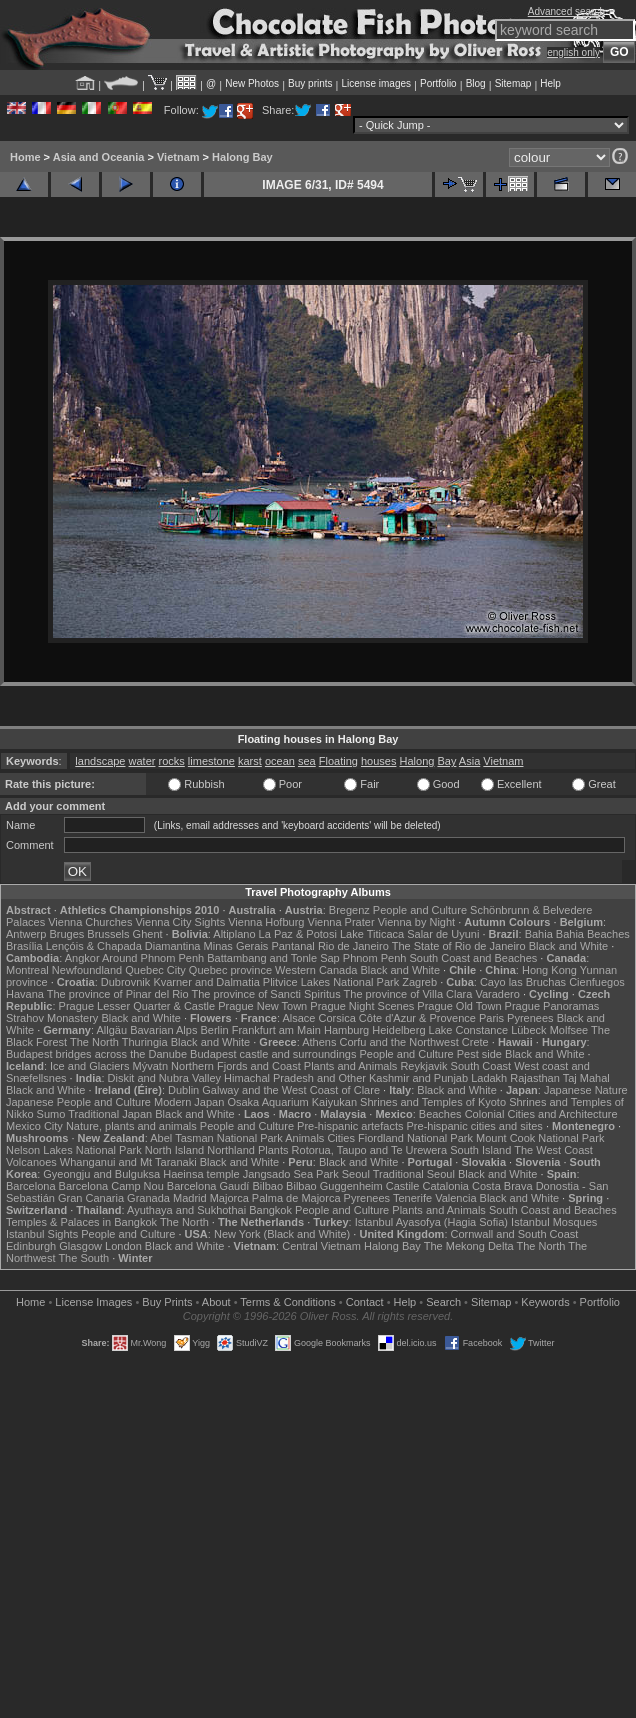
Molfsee (569, 1030)
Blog (476, 83)
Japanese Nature (586, 1090)
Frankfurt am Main (276, 1030)
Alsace (298, 1018)
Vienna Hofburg (266, 922)
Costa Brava (502, 1186)
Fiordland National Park (415, 1138)
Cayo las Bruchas (523, 982)
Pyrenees (530, 1018)
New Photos (252, 83)
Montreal (27, 970)
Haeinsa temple (201, 1174)
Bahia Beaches (593, 934)
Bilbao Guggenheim (334, 1186)
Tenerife (412, 1198)
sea (307, 761)
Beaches (440, 1114)
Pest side (479, 1054)
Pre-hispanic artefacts (350, 1126)
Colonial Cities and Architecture (541, 1114)
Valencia (455, 1198)
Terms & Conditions (287, 1302)
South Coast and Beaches (473, 958)
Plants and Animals (351, 1066)
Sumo (51, 1114)
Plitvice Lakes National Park (331, 982)
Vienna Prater (341, 922)
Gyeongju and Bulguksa (101, 1174)
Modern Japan (189, 1102)
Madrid (190, 1198)
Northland (231, 1150)
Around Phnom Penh (153, 958)
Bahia (539, 934)
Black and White (568, 946)
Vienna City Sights (180, 922)
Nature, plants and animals (131, 1126)
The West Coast (553, 1150)
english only (573, 52)
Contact (365, 1302)
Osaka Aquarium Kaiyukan (292, 1102)
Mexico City (34, 1126)
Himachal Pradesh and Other (295, 1078)
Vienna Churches (90, 922)
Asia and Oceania (99, 157)
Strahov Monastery (52, 1018)
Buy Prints (167, 1302)
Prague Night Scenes (362, 1006)
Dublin (183, 1090)
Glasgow (80, 1246)
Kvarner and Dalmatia (206, 982)
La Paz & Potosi (298, 934)
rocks (172, 761)
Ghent (148, 934)
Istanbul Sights (42, 1234)
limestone (211, 761)
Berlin (214, 1030)
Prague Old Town (459, 1006)
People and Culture (420, 910)
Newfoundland (87, 970)
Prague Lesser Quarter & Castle (137, 1006)
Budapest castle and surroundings (273, 1054)
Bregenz (349, 910)
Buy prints (310, 83)
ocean (280, 761)
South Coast (481, 1066)
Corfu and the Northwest (399, 1042)
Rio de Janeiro (353, 946)
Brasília (24, 946)
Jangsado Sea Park (291, 1174)
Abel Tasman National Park (216, 1138)
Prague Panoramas (552, 1006)
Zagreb (419, 982)
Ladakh (489, 1078)
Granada (148, 1198)
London (123, 1246)
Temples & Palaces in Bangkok (81, 1222)
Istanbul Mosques (554, 1222)
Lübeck (528, 1030)
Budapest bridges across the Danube (96, 1054)
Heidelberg (398, 1030)
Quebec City (155, 970)
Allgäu (112, 1030)
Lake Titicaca (372, 934)
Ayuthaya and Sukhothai (186, 1210)
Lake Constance (469, 1030)
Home (25, 157)
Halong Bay (242, 157)
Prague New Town (262, 1006)
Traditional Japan (110, 1114)
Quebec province (230, 970)
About (216, 1302)
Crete (475, 1042)
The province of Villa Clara (408, 994)
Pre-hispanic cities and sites (475, 1126)
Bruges (66, 934)
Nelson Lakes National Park (74, 1150)
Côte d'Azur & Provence (417, 1018)
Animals (304, 1138)
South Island (480, 1150)
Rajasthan (535, 1078)
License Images (93, 1302)
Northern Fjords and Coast (236, 1066)
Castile (403, 1186)
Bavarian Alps (163, 1030)
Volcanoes (31, 1162)
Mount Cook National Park (540, 1138)
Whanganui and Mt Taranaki (128, 1162)
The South (83, 1258)
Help (550, 83)
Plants (273, 1150)
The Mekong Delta (469, 1246)
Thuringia (145, 1042)
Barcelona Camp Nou (111, 1186)
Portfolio (438, 83)
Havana (25, 994)
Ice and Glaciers (89, 1066)
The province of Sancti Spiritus (266, 994)
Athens (319, 1042)
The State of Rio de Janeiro (459, 946)
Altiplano (234, 934)
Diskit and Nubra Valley (165, 1078)
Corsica (336, 1018)
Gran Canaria (91, 1198)
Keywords (545, 1302)
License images (376, 83)
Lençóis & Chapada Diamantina (123, 946)
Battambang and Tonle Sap (273, 958)
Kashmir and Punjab (418, 1078)
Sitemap (513, 83)
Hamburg (346, 1030)
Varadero (497, 994)
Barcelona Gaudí (208, 1186)
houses (378, 761)
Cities (341, 1138)
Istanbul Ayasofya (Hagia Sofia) (431, 1222)
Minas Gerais (236, 946)
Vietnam (178, 157)
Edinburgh (31, 1246)
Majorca (229, 1198)
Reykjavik (423, 1066)
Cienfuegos (597, 982)
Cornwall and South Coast (515, 1234)
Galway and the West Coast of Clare (291, 1090)
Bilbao (267, 1186)
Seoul (356, 1174)
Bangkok (270, 1210)
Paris (491, 1018)
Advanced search (566, 11)
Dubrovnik (126, 982)
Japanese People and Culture (78, 1102)
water (142, 761)
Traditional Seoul (414, 1174)
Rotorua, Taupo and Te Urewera (370, 1150)
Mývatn (150, 1066)
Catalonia (445, 1186)
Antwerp (26, 934)
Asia (469, 761)
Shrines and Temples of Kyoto (433, 1102)
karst (250, 761)
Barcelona (31, 1186)
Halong (417, 761)
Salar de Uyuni (443, 934)
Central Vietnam (321, 1246)
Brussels (108, 934)
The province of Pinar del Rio (118, 994)
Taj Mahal (586, 1078)
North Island (174, 1150)
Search (443, 1302)
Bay (446, 761)
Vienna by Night (416, 922)
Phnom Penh (375, 958)
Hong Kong (549, 970)
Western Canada (316, 970)
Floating (338, 761)
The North (94, 1042)
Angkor (82, 958)
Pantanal (292, 946)
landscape (100, 761)
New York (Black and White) (282, 1234)
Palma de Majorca (296, 1198)
